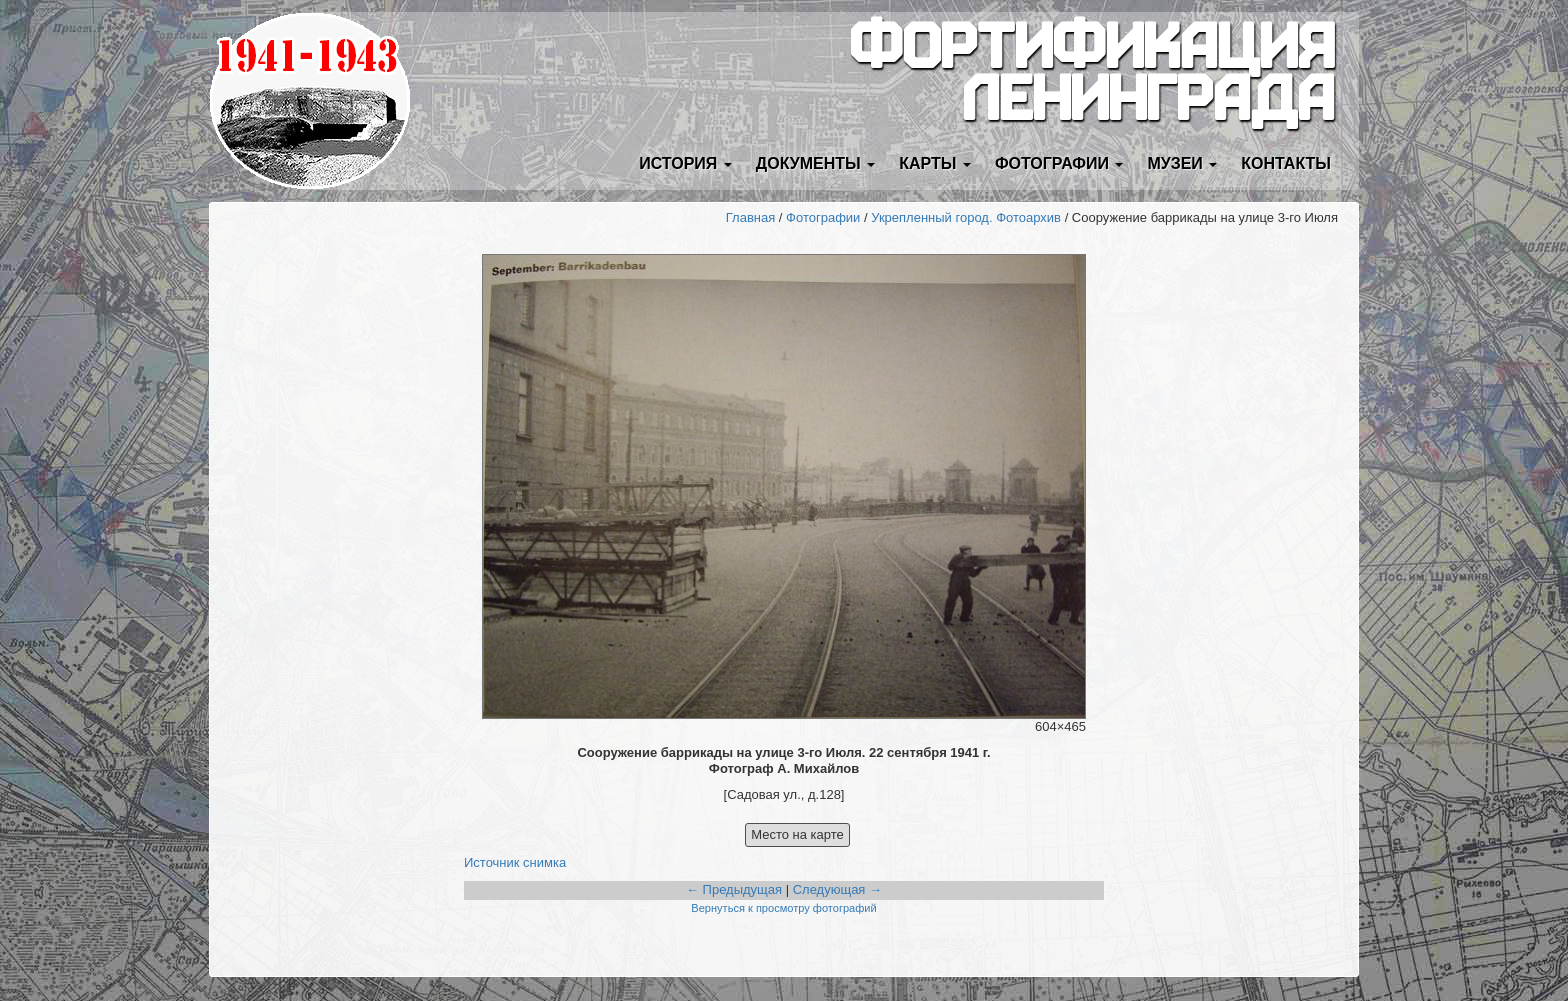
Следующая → (837, 889)
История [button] (685, 163)
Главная (750, 217)
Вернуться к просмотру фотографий (783, 908)
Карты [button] (935, 163)
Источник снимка (515, 862)
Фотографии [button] (1059, 163)
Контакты (1286, 163)
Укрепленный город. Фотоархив (966, 217)
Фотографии (823, 217)
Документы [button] (815, 163)
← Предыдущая (734, 889)
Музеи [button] (1182, 163)
